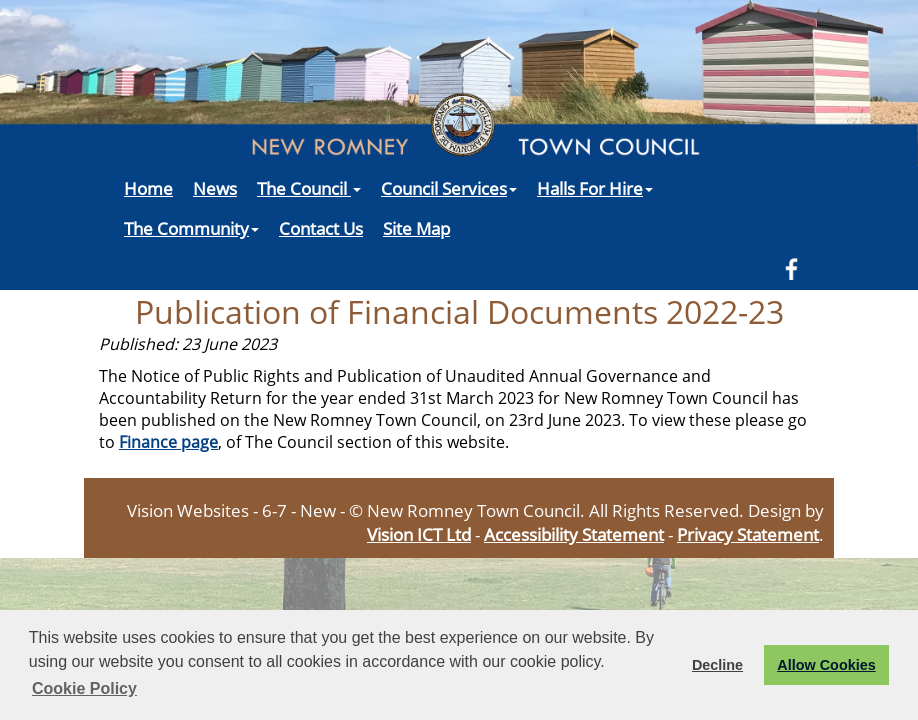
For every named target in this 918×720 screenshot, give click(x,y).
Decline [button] (717, 665)
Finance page (168, 442)
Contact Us (321, 228)
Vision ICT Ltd (419, 534)
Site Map (416, 228)
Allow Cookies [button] (826, 665)
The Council (309, 188)
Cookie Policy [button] (84, 688)
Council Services (449, 188)
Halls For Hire (595, 188)
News (215, 188)
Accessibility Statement (574, 534)
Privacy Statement (748, 534)
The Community (191, 228)
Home (148, 188)
